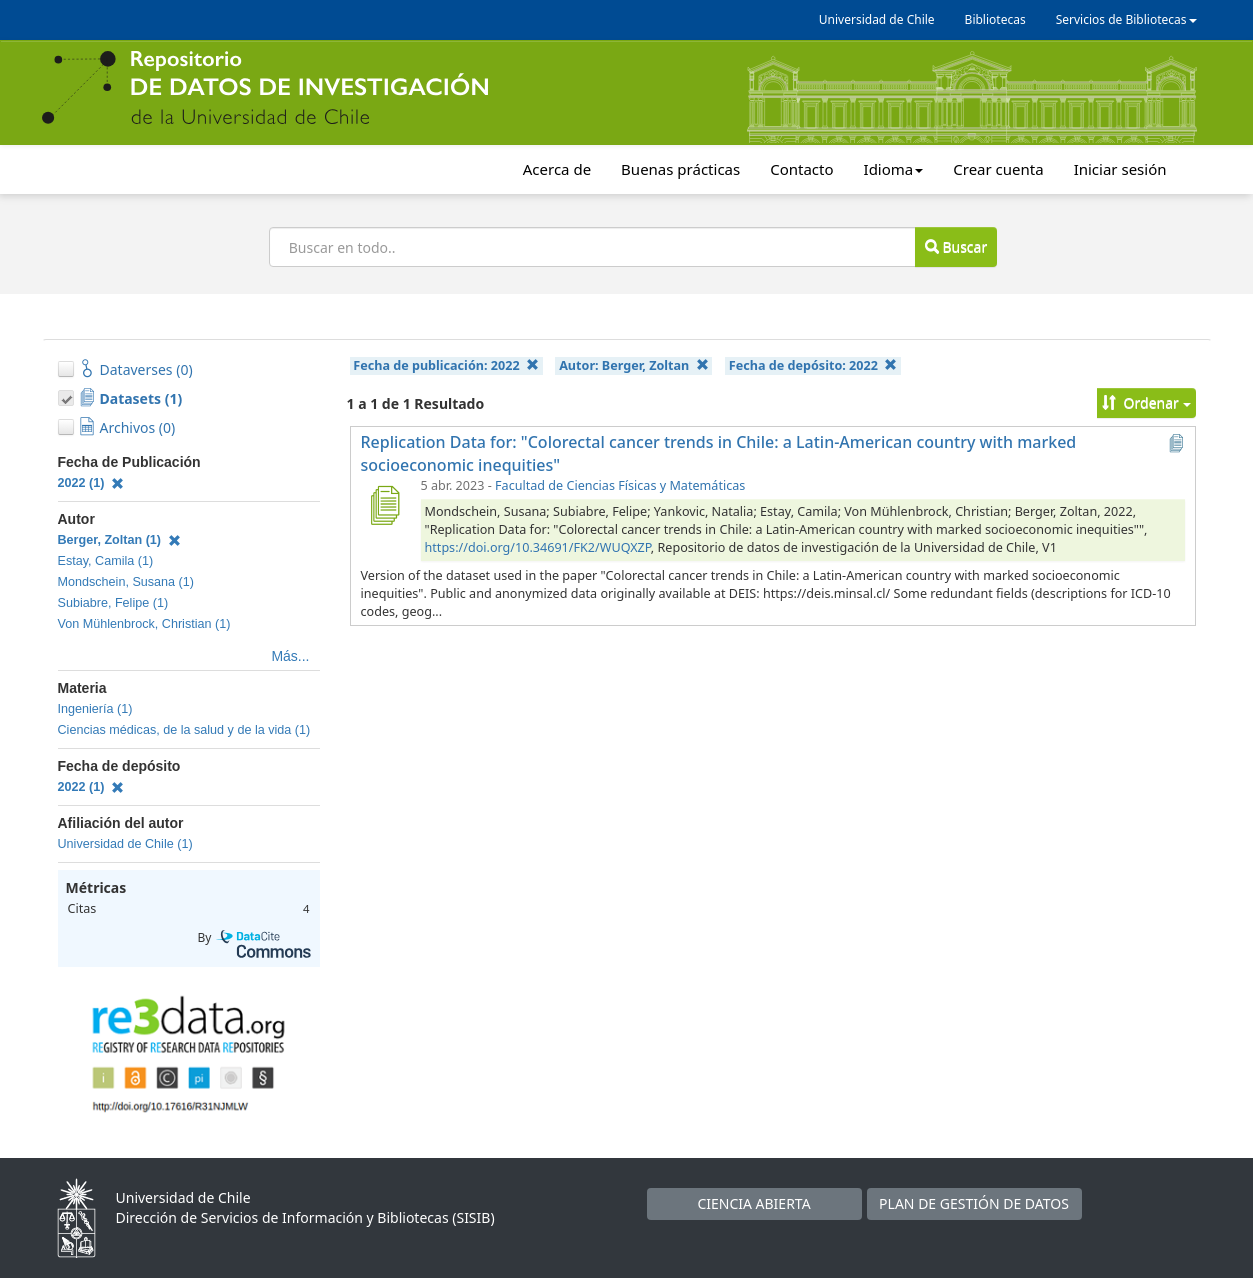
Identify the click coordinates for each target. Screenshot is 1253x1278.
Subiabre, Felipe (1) (113, 603)
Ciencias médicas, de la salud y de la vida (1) (184, 730)
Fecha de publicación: (446, 365)
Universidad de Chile (877, 19)
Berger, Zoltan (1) (119, 540)
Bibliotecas (995, 19)
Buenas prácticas (680, 169)
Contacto (801, 169)
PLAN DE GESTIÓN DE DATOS (974, 1203)
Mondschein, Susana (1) (126, 582)
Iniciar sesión (1120, 169)
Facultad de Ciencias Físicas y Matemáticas (620, 485)
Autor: (634, 365)
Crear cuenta (998, 169)
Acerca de (557, 169)
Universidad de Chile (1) (125, 844)
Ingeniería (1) (95, 709)
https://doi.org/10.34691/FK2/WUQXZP (538, 547)
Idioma (894, 169)
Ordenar (1146, 402)
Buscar (956, 246)
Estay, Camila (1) (106, 561)
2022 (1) (91, 483)
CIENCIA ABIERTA (753, 1203)
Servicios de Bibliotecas (1126, 19)
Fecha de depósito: (813, 365)
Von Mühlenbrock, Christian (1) (144, 624)
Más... (290, 656)
